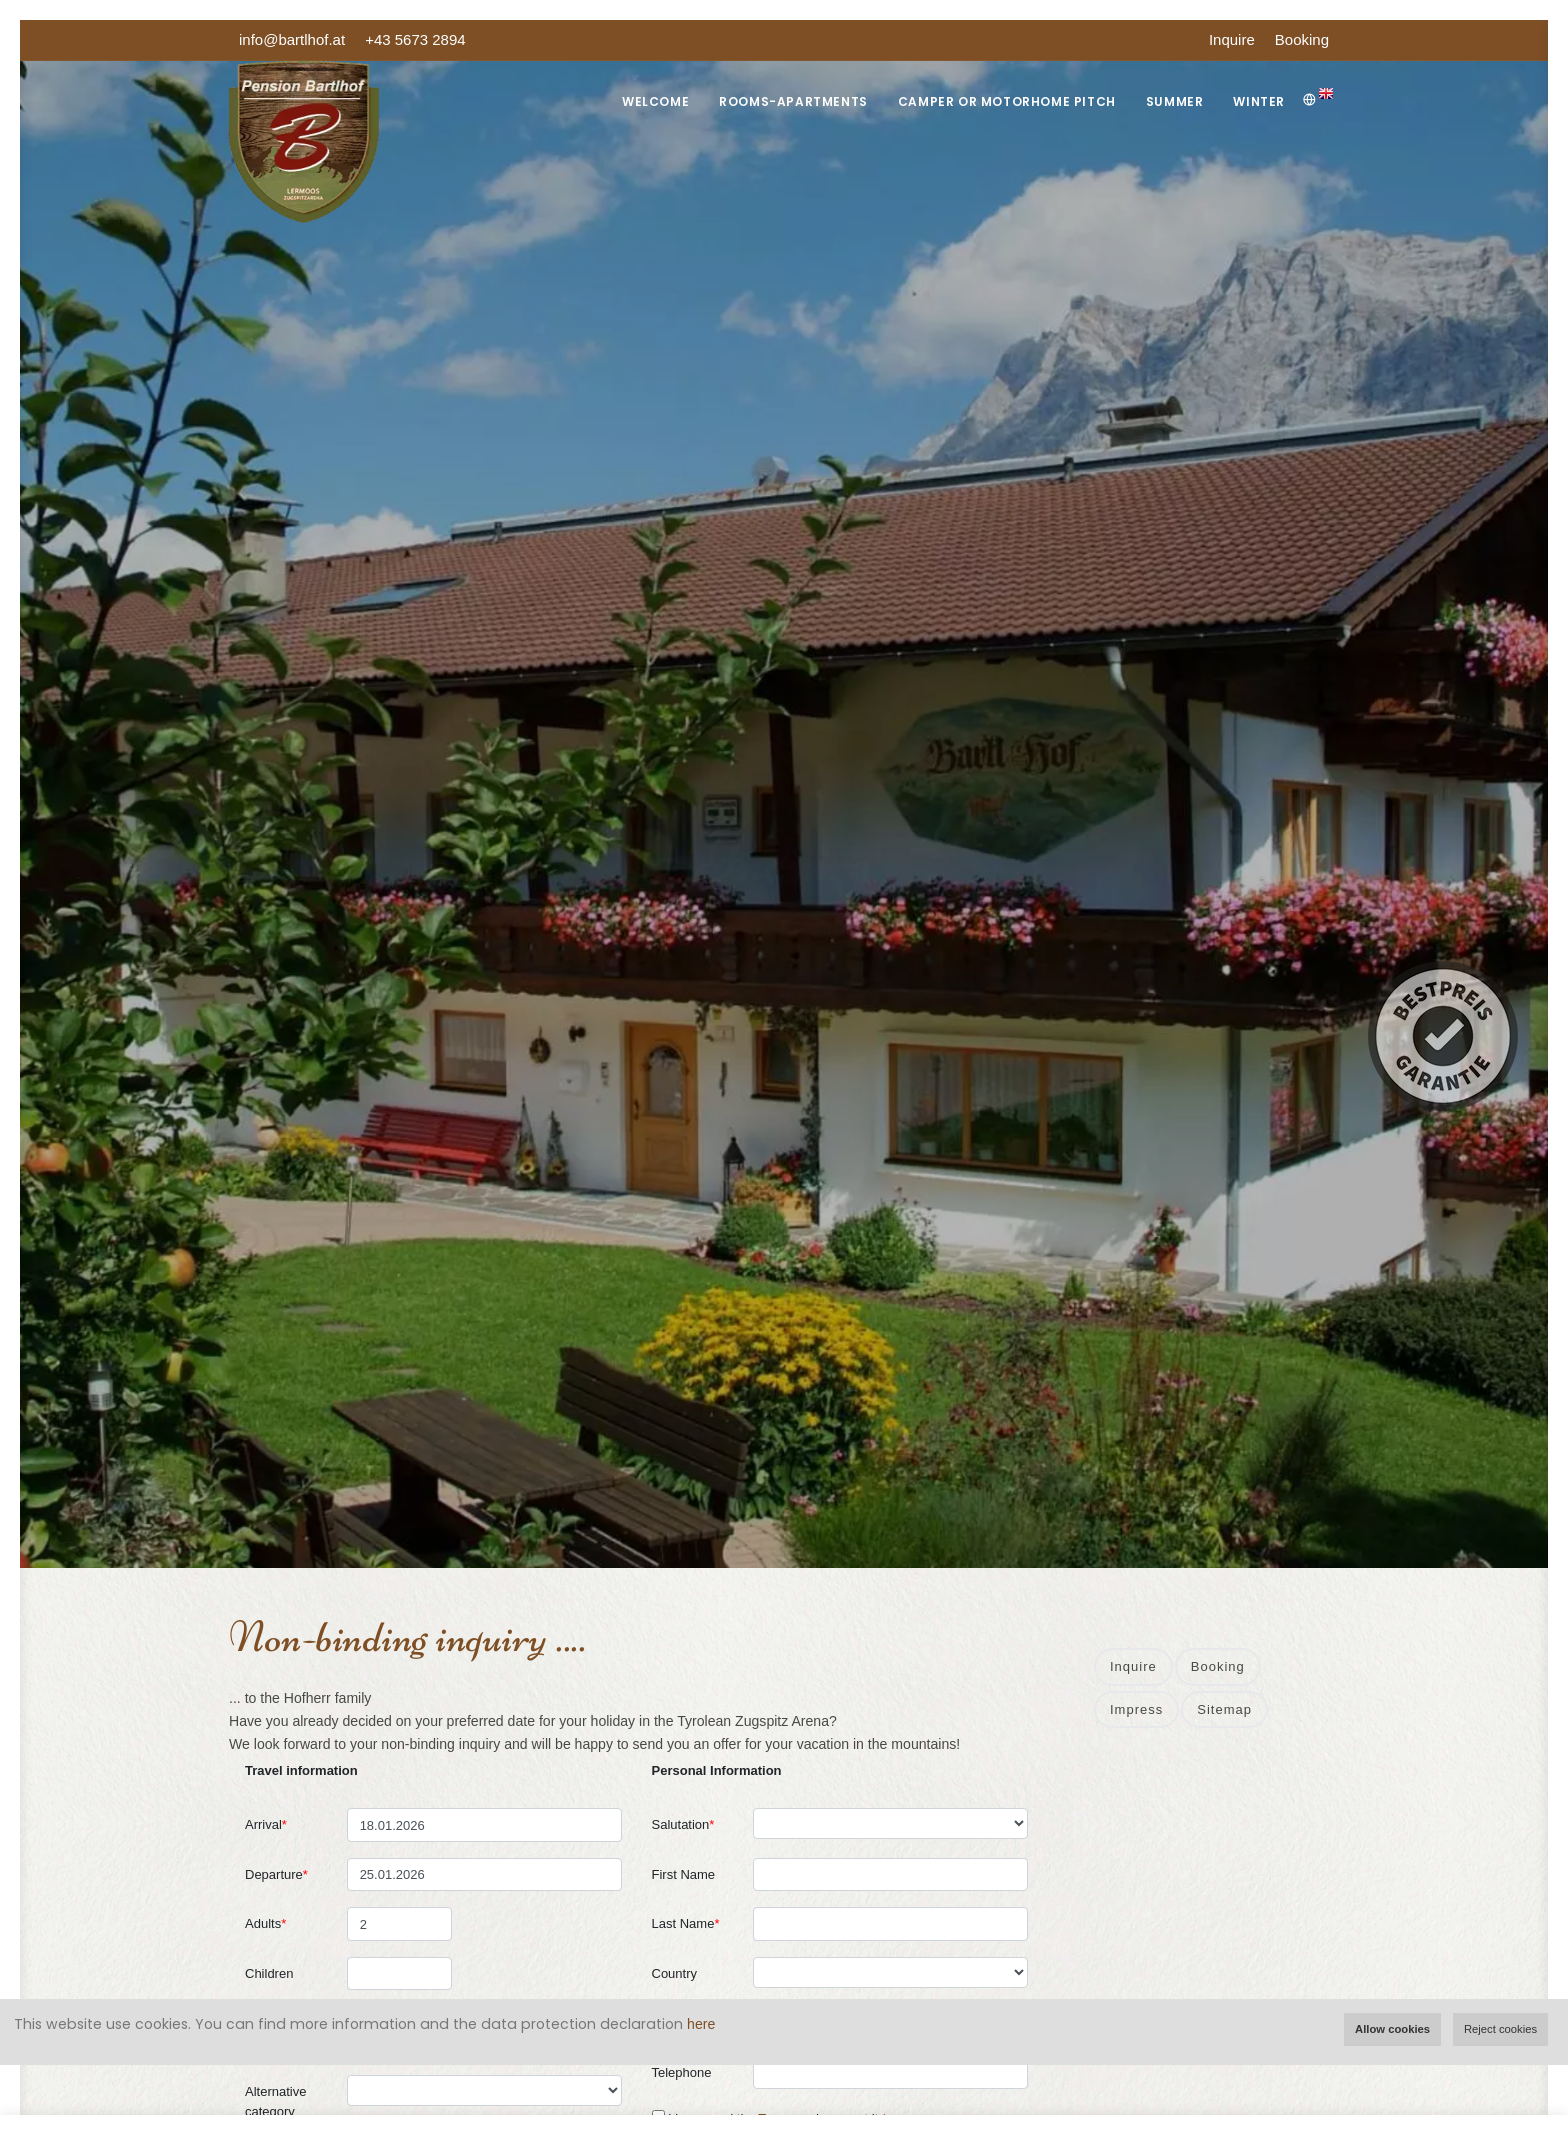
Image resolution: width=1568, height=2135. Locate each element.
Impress (1136, 1709)
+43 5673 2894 (415, 39)
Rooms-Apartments (793, 101)
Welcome (655, 101)
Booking (1302, 39)
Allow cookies (1392, 2029)
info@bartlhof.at (292, 39)
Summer (1175, 101)
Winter (1259, 101)
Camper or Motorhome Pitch (1007, 101)
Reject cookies (1500, 2029)
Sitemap (1224, 1709)
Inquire (1232, 39)
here (701, 2024)
